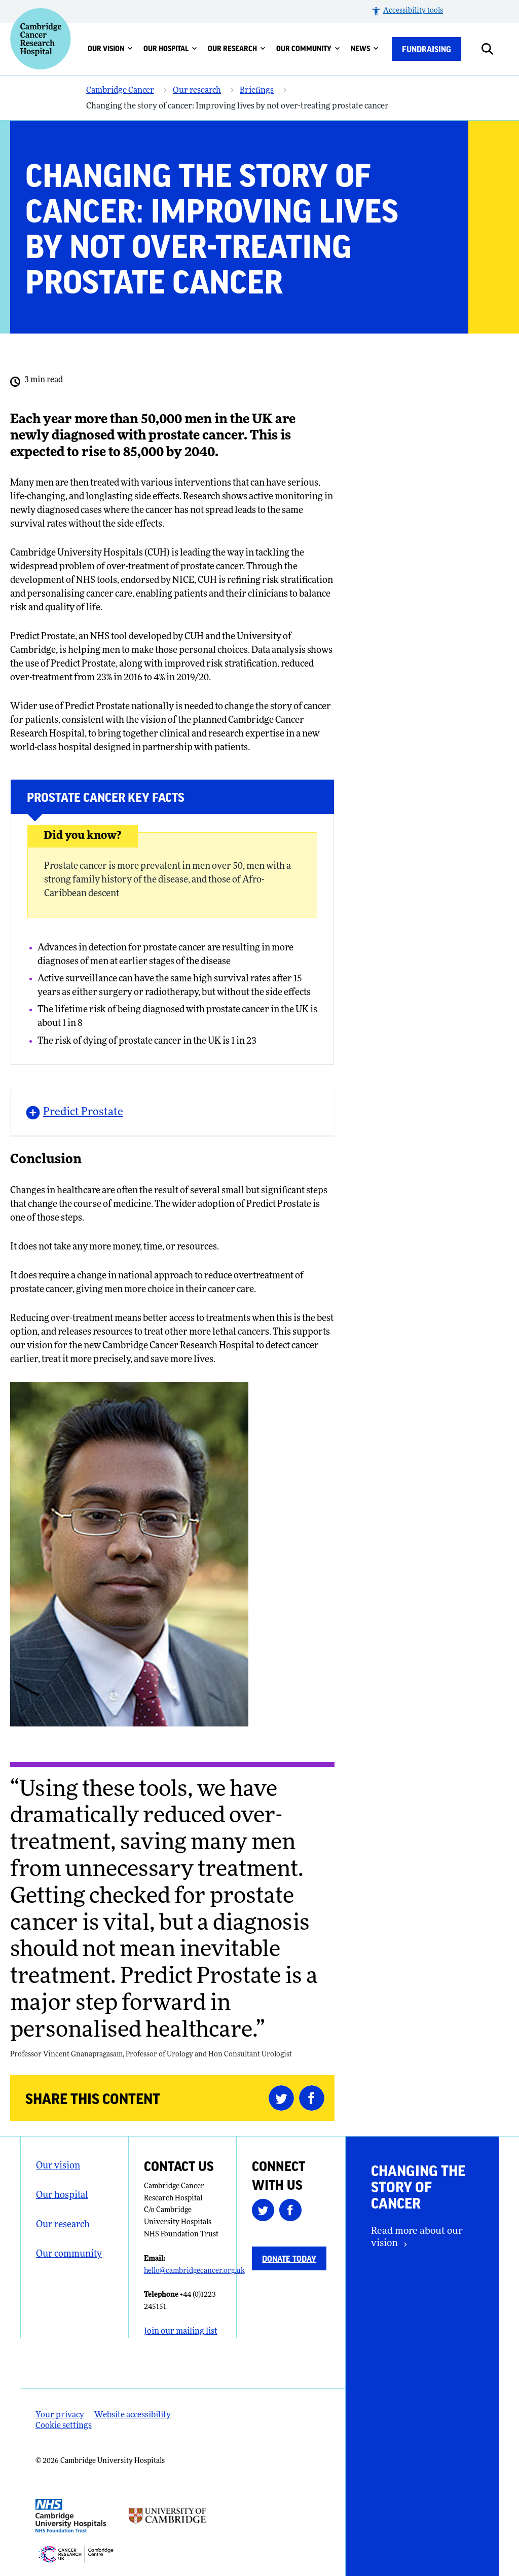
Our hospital (170, 48)
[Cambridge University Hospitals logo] (40, 38)
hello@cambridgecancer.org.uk (194, 2271)
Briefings (257, 91)
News (365, 48)
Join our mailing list (180, 2332)
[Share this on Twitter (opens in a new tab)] (284, 2098)
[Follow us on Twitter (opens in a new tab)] (265, 2212)
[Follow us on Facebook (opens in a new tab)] (293, 2212)
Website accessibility (132, 2415)
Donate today (289, 2258)
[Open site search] (495, 49)
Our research (237, 48)
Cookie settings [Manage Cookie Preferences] (63, 2426)
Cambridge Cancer (120, 91)
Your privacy (59, 2415)
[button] (407, 11)
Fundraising (426, 48)
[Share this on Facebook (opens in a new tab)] (314, 2098)
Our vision (110, 48)
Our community (308, 48)
